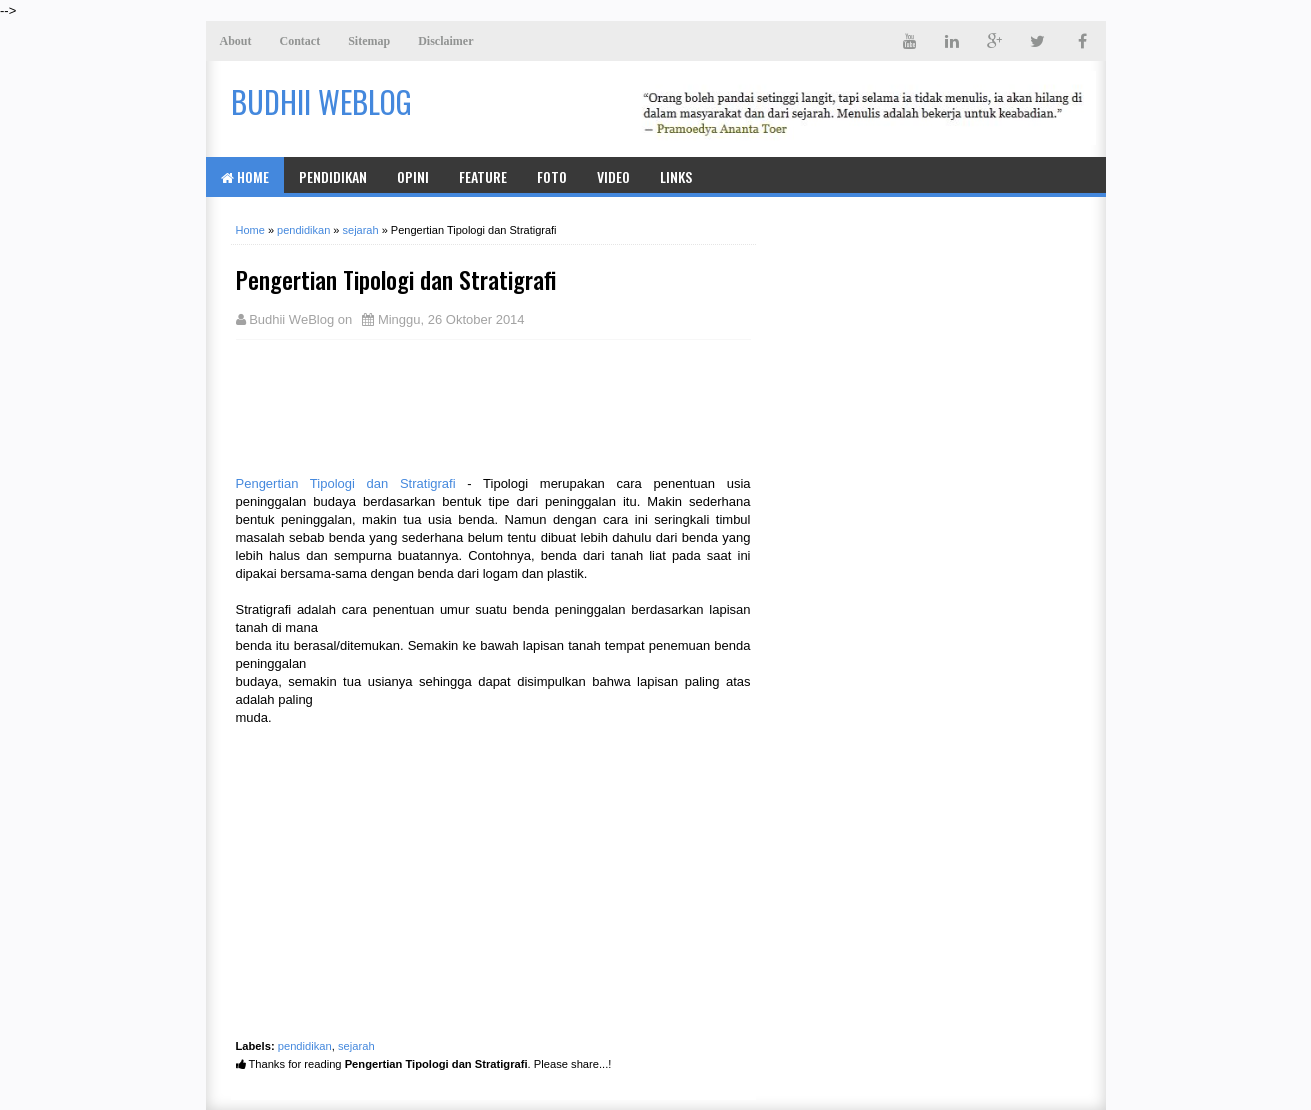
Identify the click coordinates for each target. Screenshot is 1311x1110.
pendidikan (305, 1046)
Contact (300, 41)
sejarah (356, 1046)
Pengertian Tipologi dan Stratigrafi (346, 483)
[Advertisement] (396, 405)
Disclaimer (445, 41)
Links (676, 176)
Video (613, 176)
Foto (552, 176)
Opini (413, 176)
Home (245, 176)
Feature (483, 176)
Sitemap (369, 41)
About (236, 41)
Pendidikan (333, 176)
